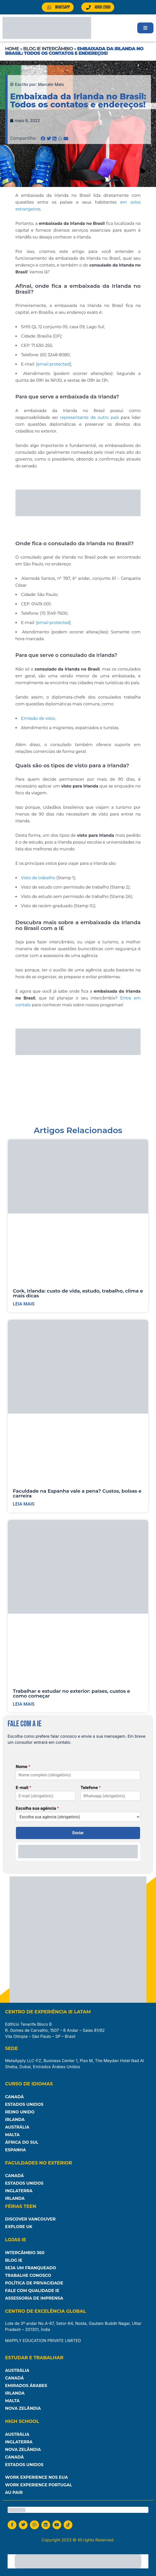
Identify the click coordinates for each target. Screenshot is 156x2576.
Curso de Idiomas (29, 2084)
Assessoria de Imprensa (34, 2298)
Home (12, 49)
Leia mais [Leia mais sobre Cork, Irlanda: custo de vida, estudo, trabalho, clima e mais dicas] (24, 1303)
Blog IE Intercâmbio (48, 49)
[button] (43, 138)
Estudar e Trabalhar (34, 2357)
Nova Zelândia (23, 2408)
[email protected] (53, 364)
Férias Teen (20, 2206)
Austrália (17, 2127)
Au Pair (14, 2492)
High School (22, 2421)
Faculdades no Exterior (38, 2163)
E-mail (23, 1787)
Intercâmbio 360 (25, 2252)
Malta (12, 2134)
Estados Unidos (24, 2104)
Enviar (78, 1832)
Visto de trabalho (38, 877)
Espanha (15, 2150)
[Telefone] (110, 1796)
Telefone (91, 1787)
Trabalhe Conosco (28, 2275)
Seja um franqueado (30, 2267)
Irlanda (15, 2119)
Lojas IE (15, 2240)
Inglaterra (18, 2190)
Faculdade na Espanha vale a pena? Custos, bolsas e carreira (77, 1493)
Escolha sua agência (37, 1808)
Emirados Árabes (26, 2385)
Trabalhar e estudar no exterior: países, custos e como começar (71, 1693)
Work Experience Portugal (38, 2485)
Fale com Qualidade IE (32, 2290)
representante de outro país (88, 417)
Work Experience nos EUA (36, 2477)
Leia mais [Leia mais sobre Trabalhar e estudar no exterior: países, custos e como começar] (24, 1704)
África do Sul (21, 2142)
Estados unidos (24, 2464)
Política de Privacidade (34, 2283)
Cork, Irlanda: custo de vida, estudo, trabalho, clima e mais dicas (78, 1293)
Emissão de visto (38, 718)
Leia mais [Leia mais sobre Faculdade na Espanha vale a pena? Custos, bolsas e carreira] (24, 1504)
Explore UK (18, 2226)
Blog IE (13, 2260)
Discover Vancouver (30, 2219)
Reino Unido (19, 2112)
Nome (23, 1766)
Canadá (14, 2096)
